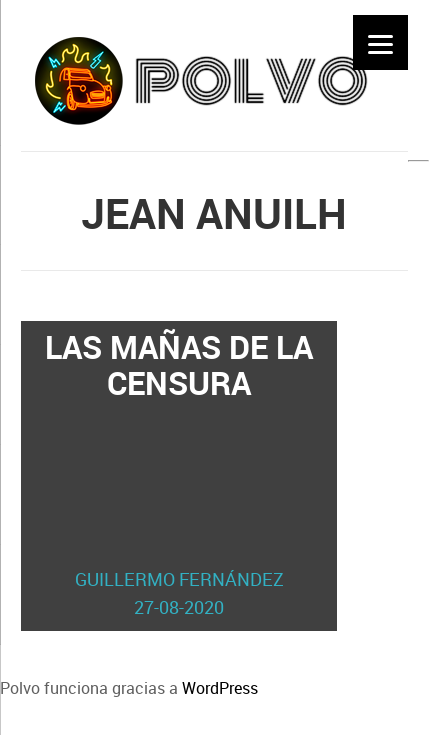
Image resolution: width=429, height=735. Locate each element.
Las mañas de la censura (179, 473)
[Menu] (380, 42)
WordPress (220, 688)
